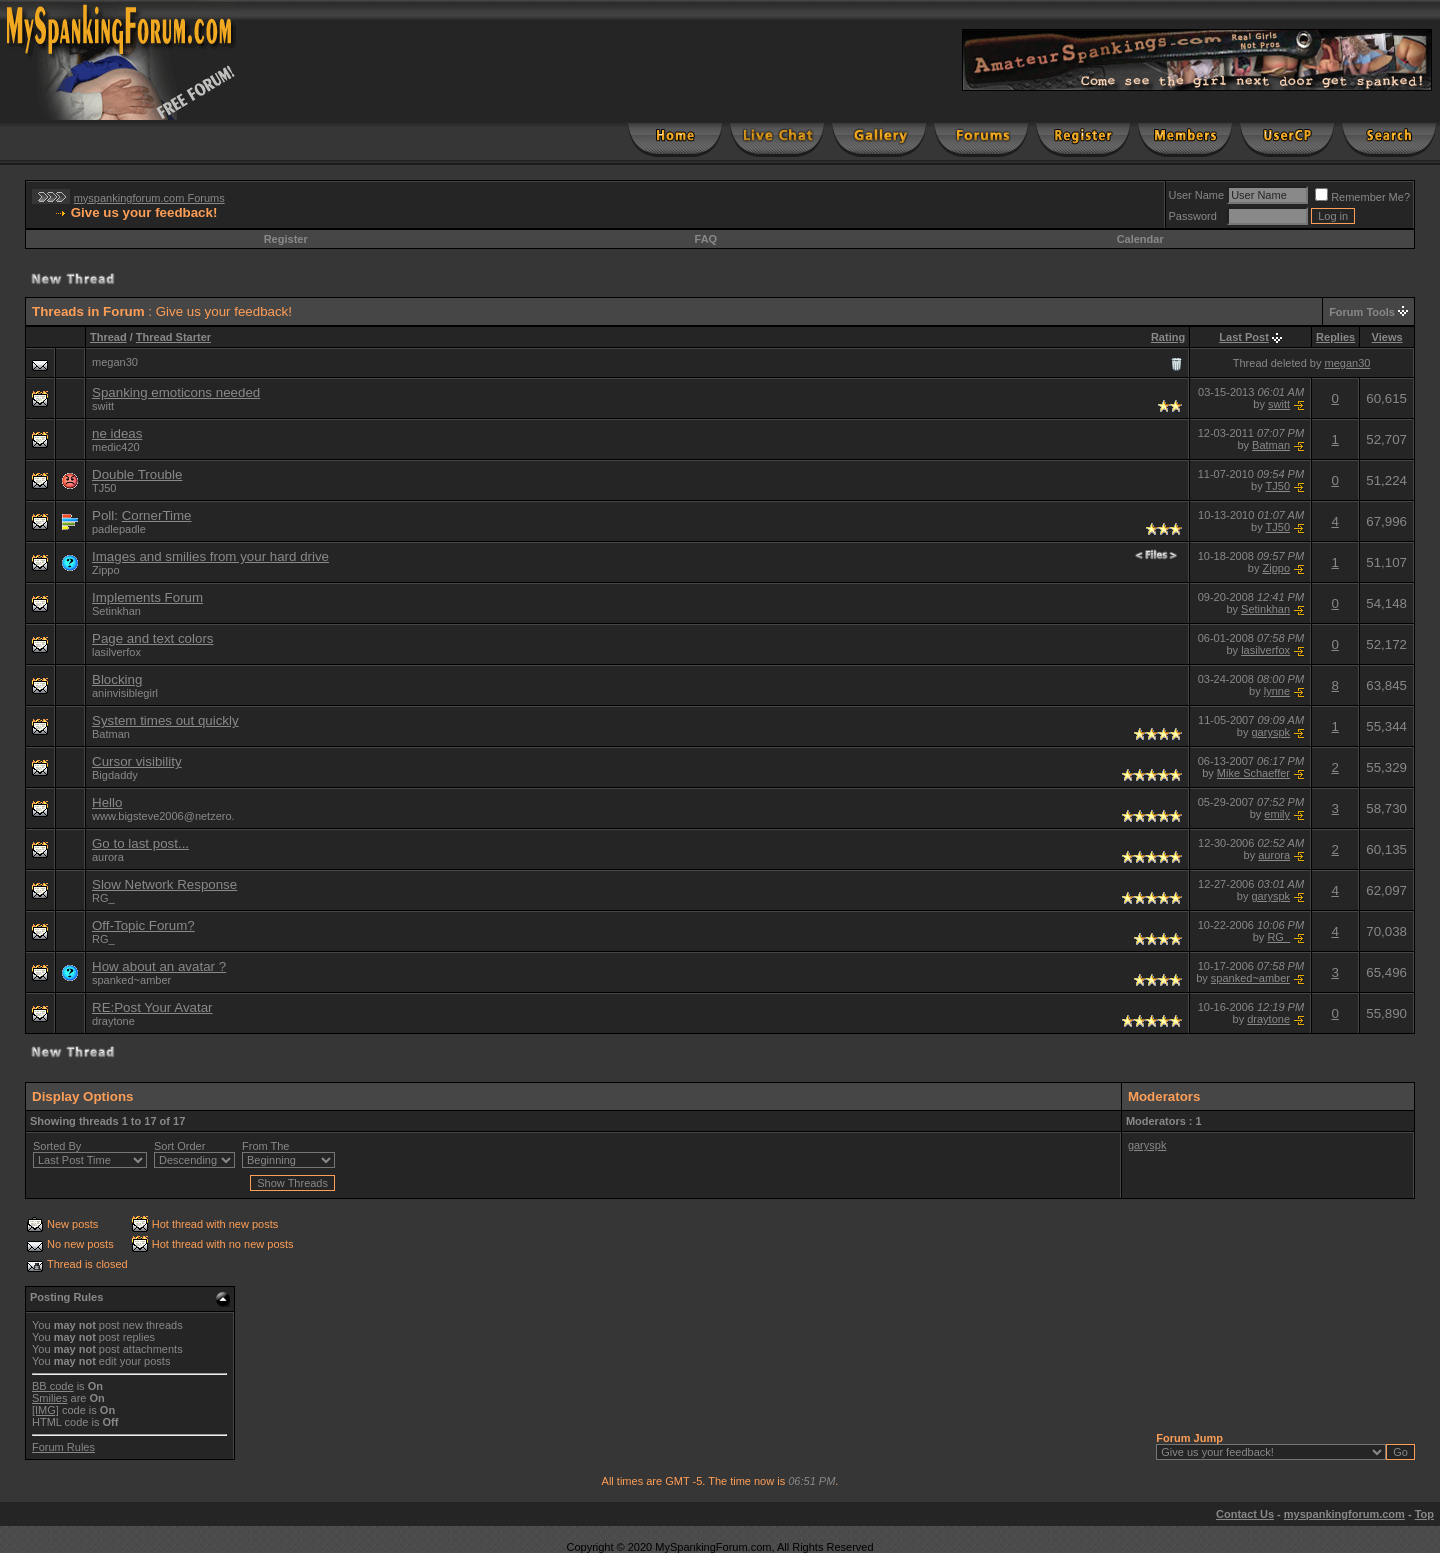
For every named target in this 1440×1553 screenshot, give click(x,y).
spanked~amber (131, 980)
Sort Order (179, 1146)
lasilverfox (1265, 650)
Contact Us (1245, 1514)
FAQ (706, 239)
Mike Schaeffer (1253, 773)
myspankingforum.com (1344, 1514)
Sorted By (57, 1146)
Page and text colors (153, 638)
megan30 (1348, 363)
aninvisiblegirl (125, 693)
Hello (107, 802)
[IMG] (45, 1410)
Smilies (49, 1398)
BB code (53, 1386)
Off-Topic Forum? (143, 925)
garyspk (1271, 732)
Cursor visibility (137, 761)
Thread (108, 337)
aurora (108, 857)
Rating (1168, 337)
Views (1387, 337)
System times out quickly (165, 720)
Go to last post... (140, 843)
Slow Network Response (164, 884)
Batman (1271, 445)
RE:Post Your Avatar (152, 1007)
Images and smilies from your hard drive (210, 556)
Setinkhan (116, 611)
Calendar (1140, 239)
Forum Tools (1362, 312)
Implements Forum (147, 597)
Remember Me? (1362, 197)
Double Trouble (137, 474)
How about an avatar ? (159, 966)
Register (286, 239)
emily (1277, 814)
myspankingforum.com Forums (149, 198)
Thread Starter (173, 337)
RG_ (103, 898)
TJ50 (104, 488)
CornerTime (157, 515)
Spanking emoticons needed (176, 392)
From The (265, 1146)
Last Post (1244, 337)
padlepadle (119, 529)
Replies (1335, 337)
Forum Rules (63, 1447)
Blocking (117, 679)
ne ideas (117, 433)
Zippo (106, 570)
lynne (1277, 691)
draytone (113, 1021)
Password (1193, 216)
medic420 (116, 447)
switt (103, 406)
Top (1424, 1514)
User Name (1197, 195)
